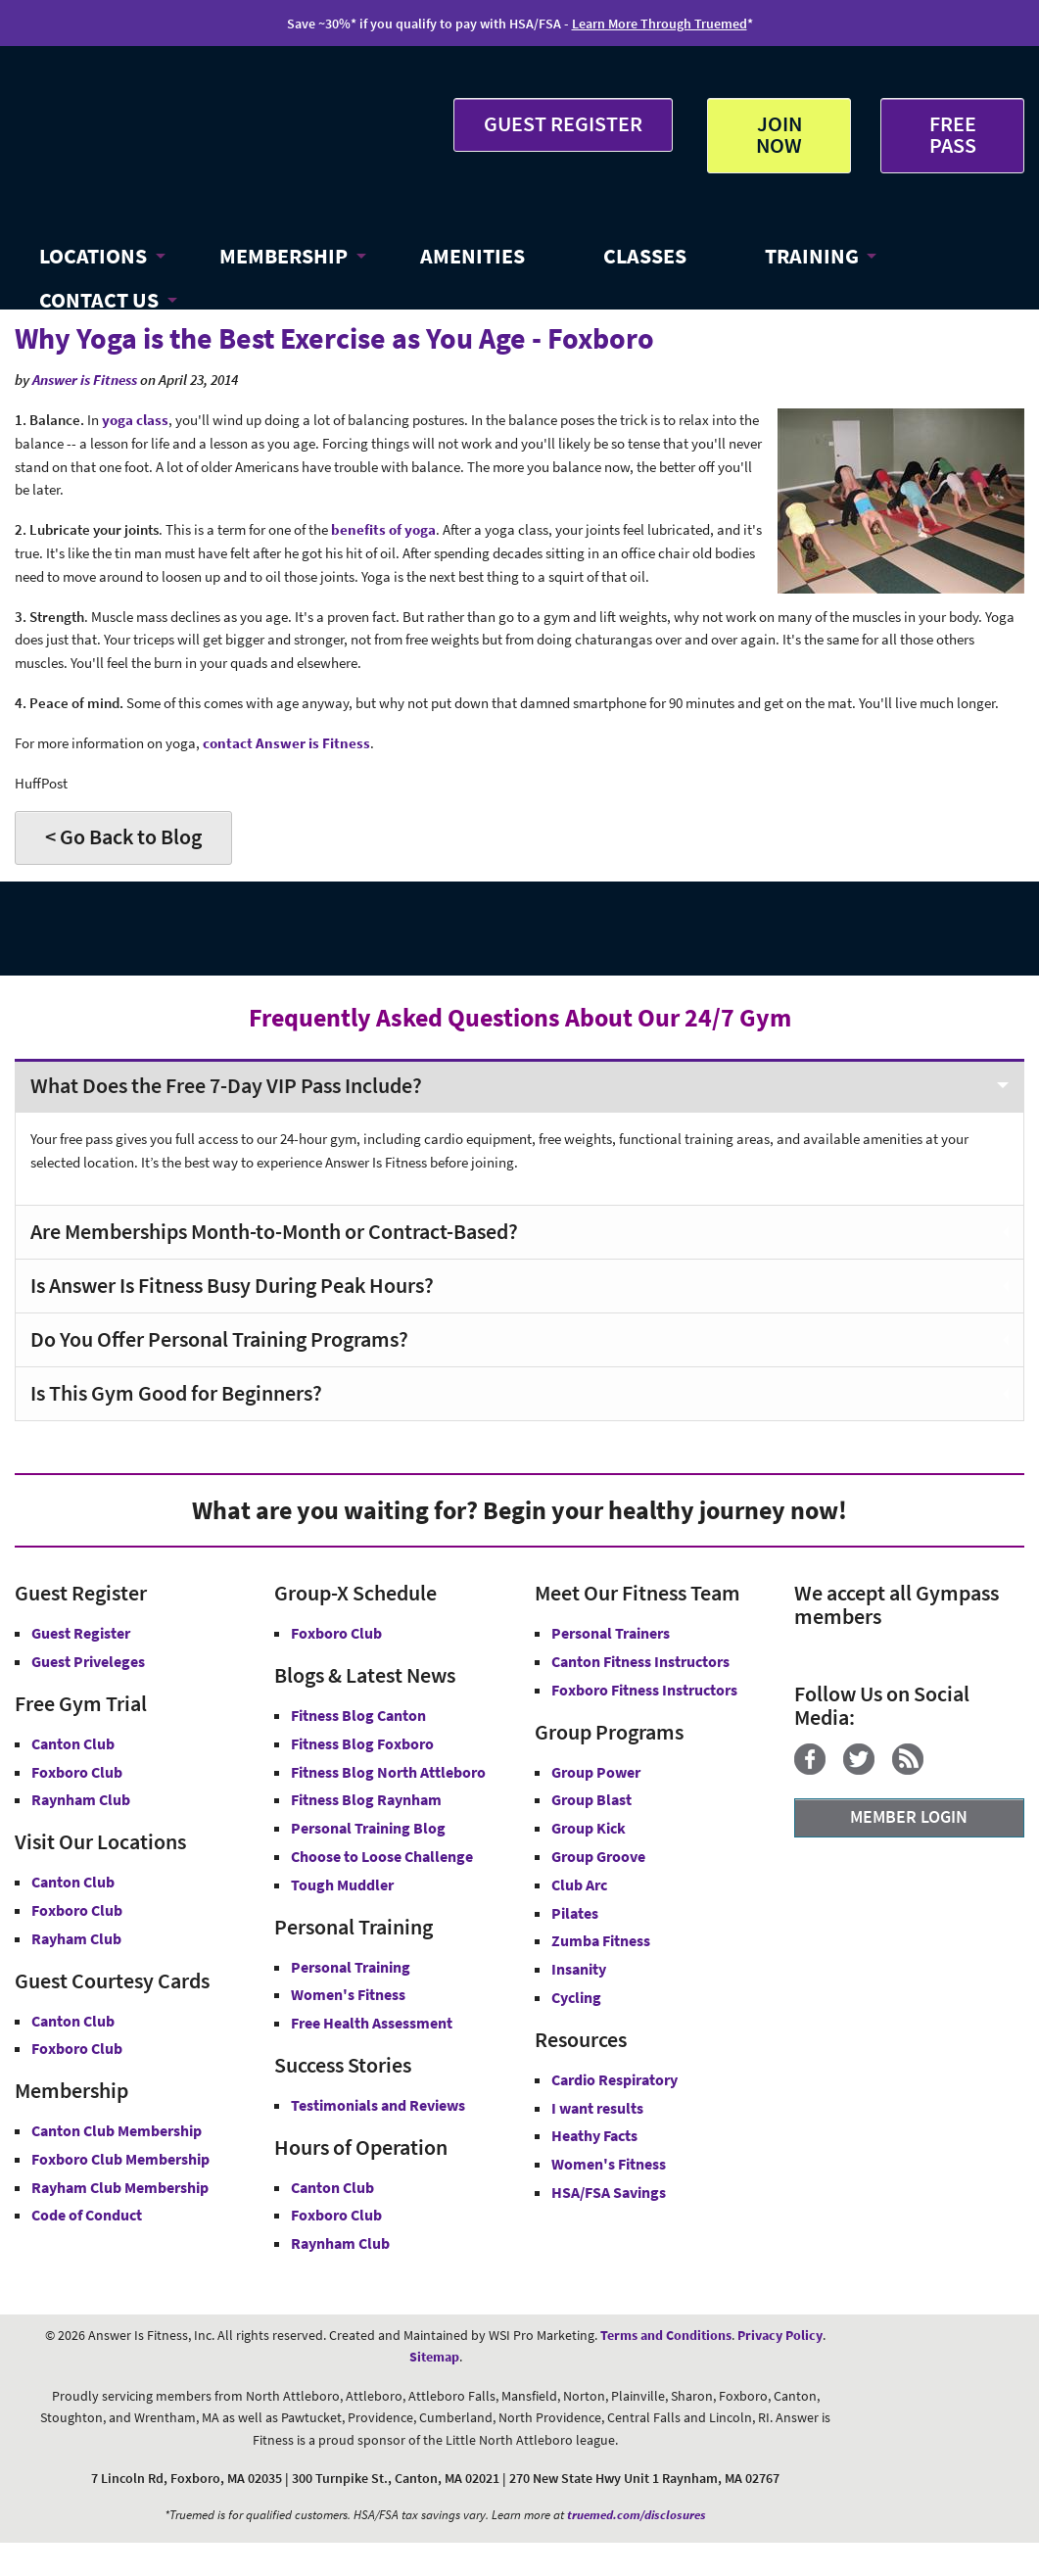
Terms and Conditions (666, 2335)
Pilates (574, 1913)
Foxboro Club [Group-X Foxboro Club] (336, 1633)
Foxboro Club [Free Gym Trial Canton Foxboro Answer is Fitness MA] (76, 1772)
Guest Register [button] (80, 1633)
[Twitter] (866, 1769)
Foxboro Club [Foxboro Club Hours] (336, 2214)
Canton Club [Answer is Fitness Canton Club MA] (73, 1881)
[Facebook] (817, 1769)
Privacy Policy (780, 2335)
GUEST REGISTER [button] (563, 123)
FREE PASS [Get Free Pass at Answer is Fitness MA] (952, 134)
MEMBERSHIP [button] (283, 255)
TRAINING (812, 255)
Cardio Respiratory (614, 2079)
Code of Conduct (86, 2214)
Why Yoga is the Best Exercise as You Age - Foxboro (334, 338)
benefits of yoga (383, 529)
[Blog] (915, 1769)
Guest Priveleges (88, 1661)
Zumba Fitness (600, 1940)
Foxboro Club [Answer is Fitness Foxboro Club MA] (76, 1910)
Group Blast (591, 1799)
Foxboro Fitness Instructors (644, 1689)
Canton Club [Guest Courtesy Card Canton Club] (73, 2020)
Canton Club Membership (116, 2130)
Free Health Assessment (371, 2022)
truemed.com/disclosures (636, 2514)
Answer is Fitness (84, 379)
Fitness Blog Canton (358, 1715)
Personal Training (350, 1967)
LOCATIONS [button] (93, 255)
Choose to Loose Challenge (382, 1856)
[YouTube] (948, 1769)
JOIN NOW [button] (779, 134)
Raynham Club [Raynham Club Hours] (340, 2243)
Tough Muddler (342, 1884)
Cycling (576, 1997)
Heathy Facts (594, 2135)
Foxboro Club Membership (120, 2159)
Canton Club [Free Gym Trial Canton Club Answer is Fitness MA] (73, 1743)
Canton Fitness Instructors (640, 1661)
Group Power (595, 1772)
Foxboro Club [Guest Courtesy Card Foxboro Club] (76, 2048)
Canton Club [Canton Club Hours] (332, 2187)
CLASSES (644, 255)
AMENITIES (472, 255)
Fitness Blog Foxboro (362, 1743)
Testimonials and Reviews (378, 2105)
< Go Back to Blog (123, 836)
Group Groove (598, 1856)
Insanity (578, 1969)
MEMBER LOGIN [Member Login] (909, 1817)
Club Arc (579, 1884)
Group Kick (588, 1827)
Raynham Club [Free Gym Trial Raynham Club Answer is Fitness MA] (80, 1799)
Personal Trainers (610, 1633)
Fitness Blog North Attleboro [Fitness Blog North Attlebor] (388, 1772)
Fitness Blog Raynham (366, 1799)
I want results (597, 2108)
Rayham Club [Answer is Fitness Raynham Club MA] (76, 1938)
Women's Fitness (348, 1994)
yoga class (135, 419)
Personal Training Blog (368, 1827)
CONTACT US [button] (99, 299)
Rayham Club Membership (120, 2187)
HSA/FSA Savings (608, 2192)
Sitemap (434, 2356)
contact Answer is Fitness (286, 743)
